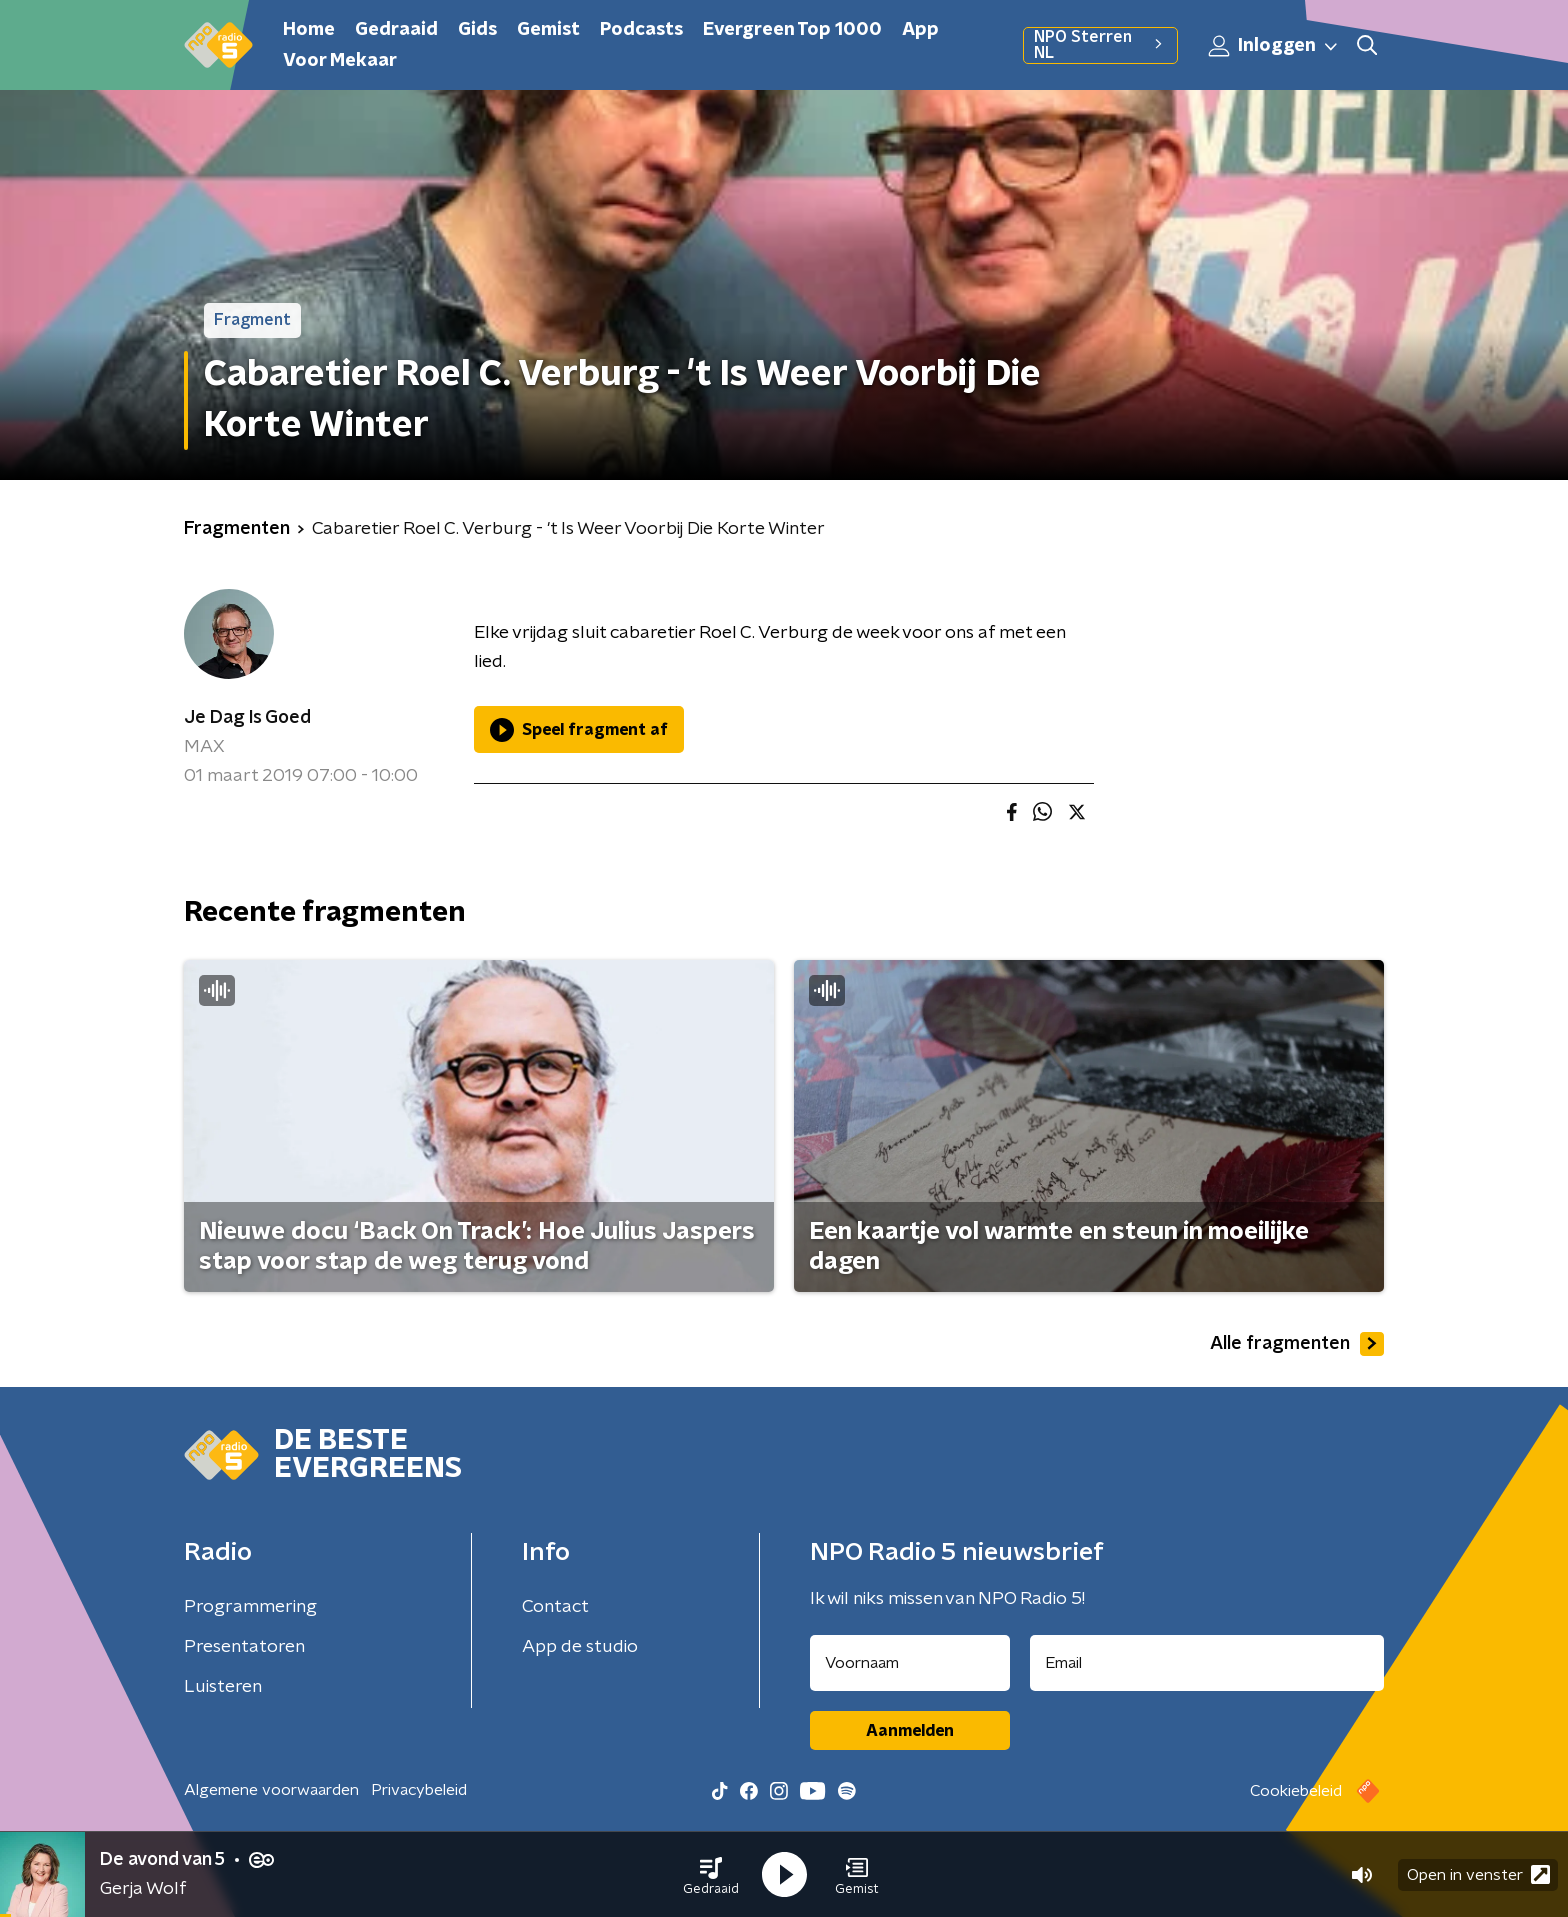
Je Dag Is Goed (247, 718)
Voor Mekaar (340, 61)
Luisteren (223, 1687)
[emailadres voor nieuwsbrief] (1207, 1663)
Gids (477, 30)
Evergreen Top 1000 (792, 30)
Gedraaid (396, 30)
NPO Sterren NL (1100, 45)
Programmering (250, 1607)
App (920, 30)
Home (309, 30)
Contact (555, 1607)
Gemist (548, 30)
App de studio (580, 1647)
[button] (711, 1875)
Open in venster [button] (1478, 1874)
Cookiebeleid (1296, 1791)
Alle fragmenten (1297, 1344)
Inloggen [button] (1274, 46)
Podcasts (641, 30)
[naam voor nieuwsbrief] (910, 1663)
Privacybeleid (419, 1790)
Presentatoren (244, 1647)
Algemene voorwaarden (271, 1790)
